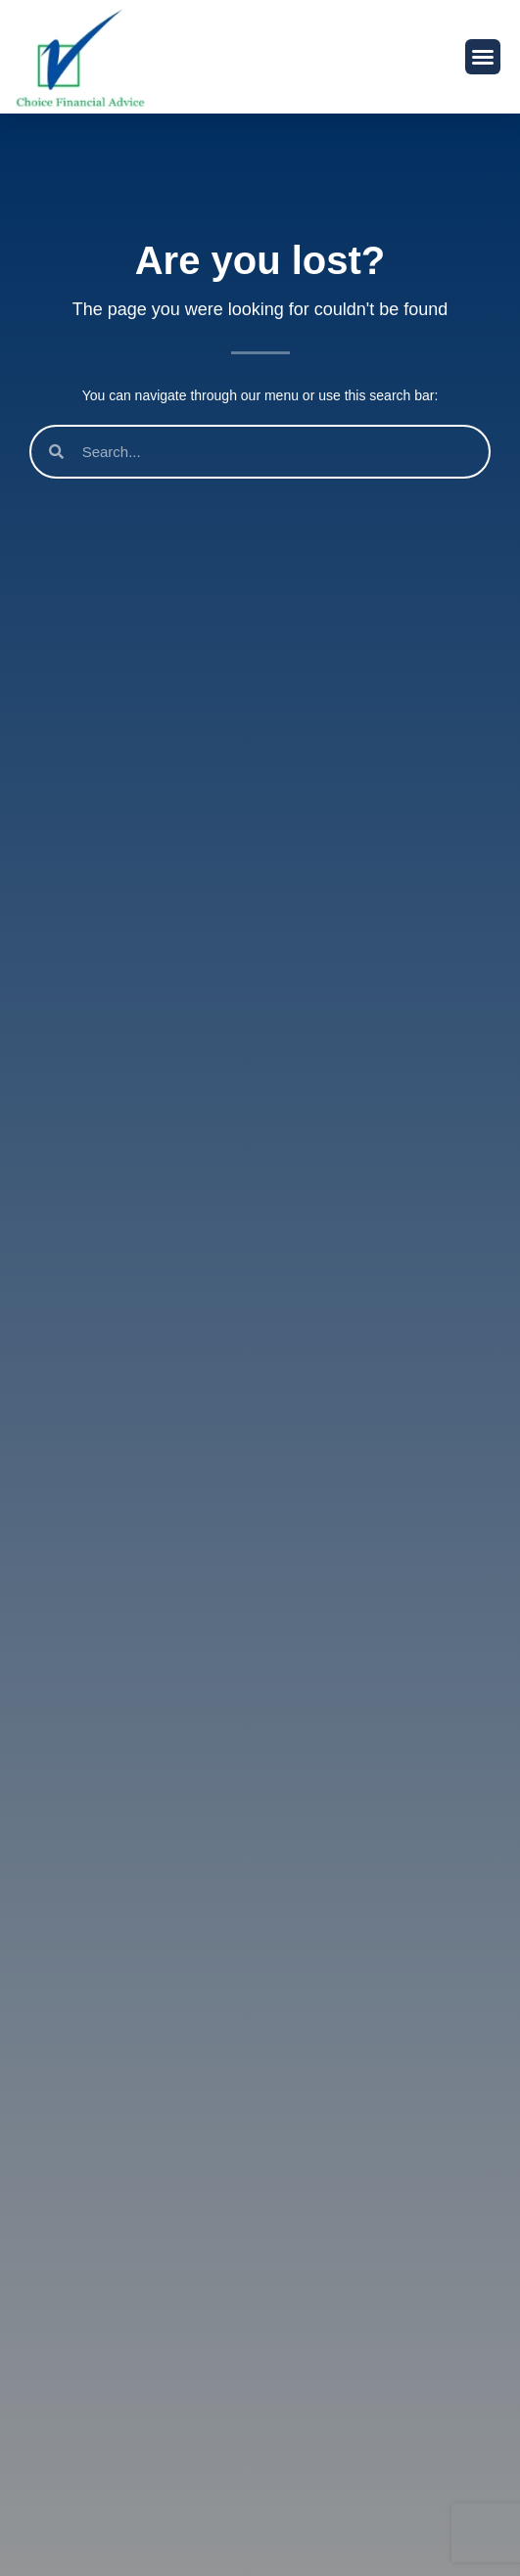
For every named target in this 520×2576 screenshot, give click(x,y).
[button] (482, 56)
